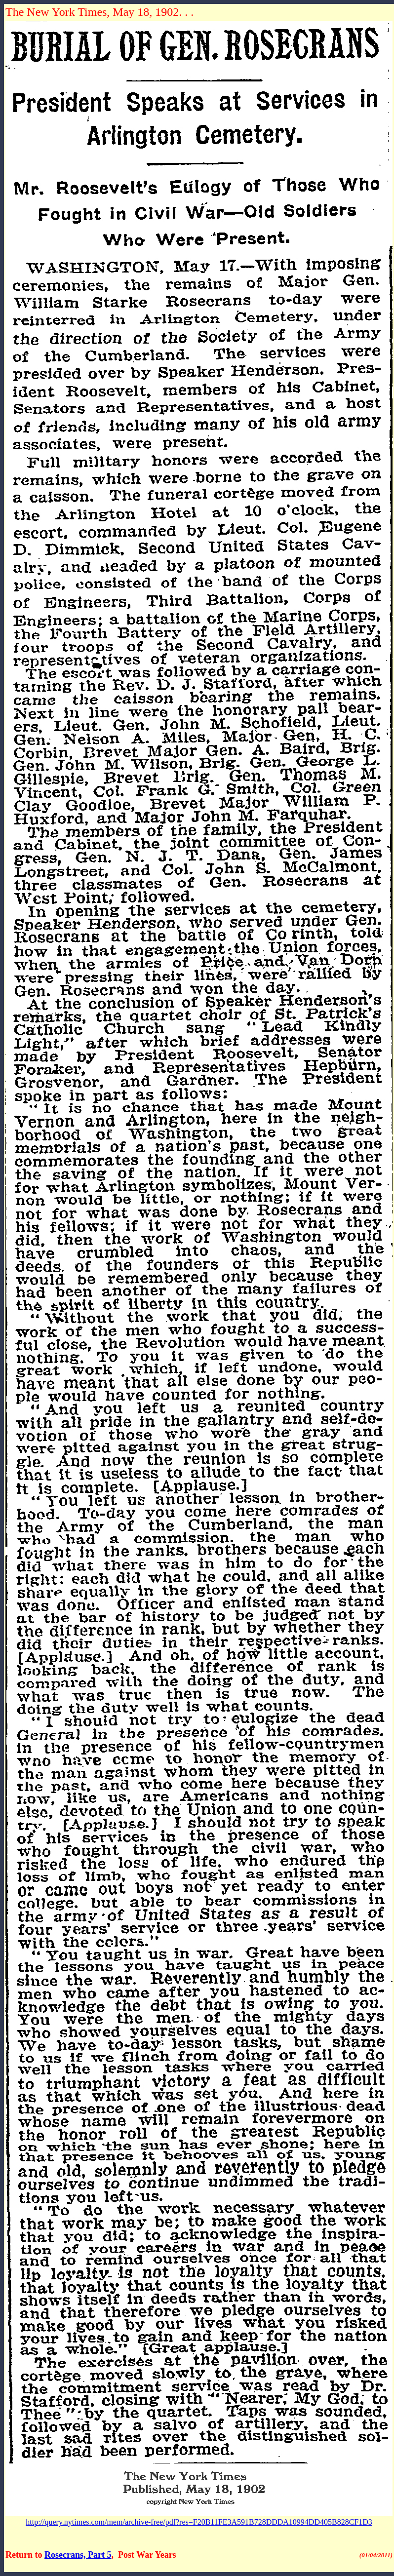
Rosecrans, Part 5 (77, 2555)
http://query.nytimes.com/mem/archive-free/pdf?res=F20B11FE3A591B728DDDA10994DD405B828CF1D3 (199, 2522)
